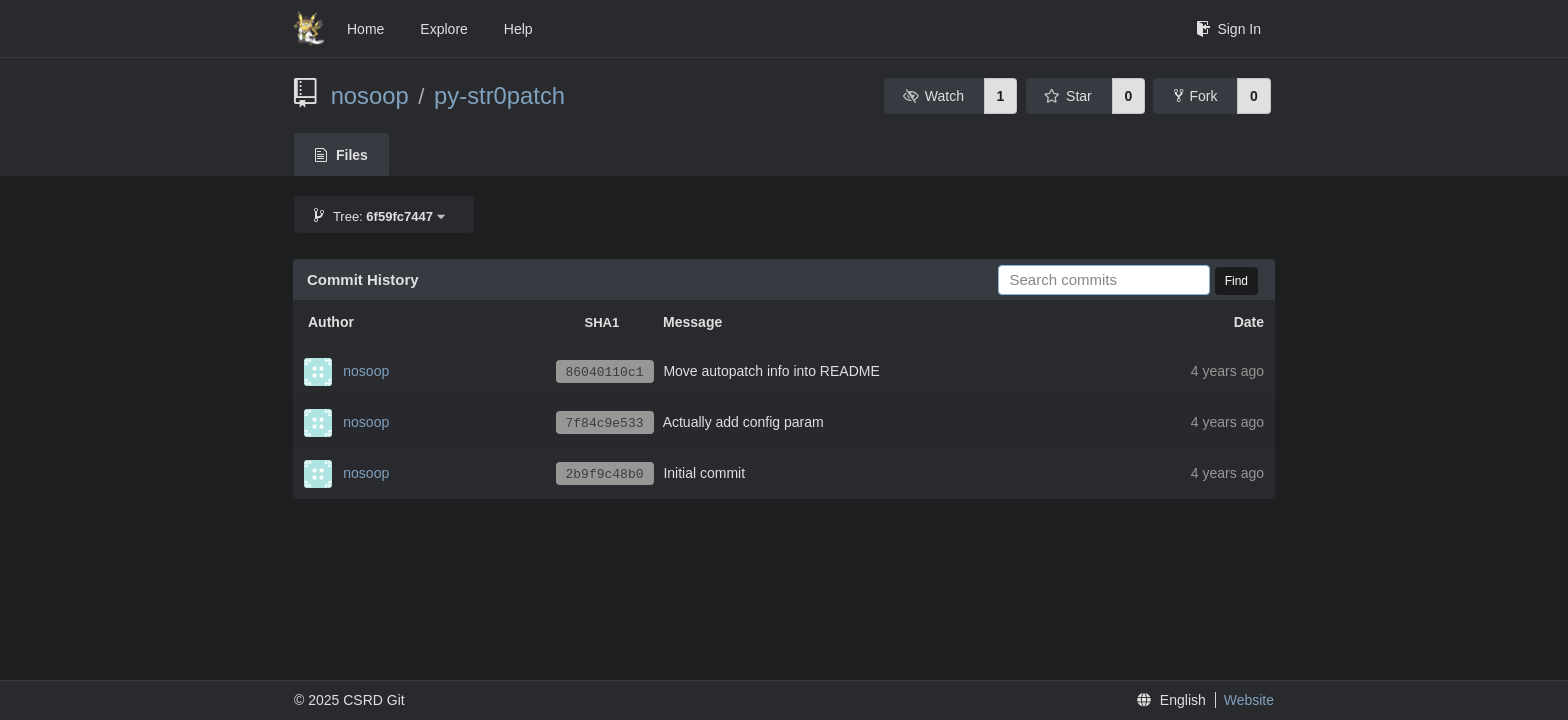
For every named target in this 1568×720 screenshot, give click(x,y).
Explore (443, 29)
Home (365, 29)
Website (1249, 700)
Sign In (1228, 29)
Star (1068, 96)
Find (1236, 281)
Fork (1195, 96)
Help (518, 29)
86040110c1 (605, 372)
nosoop (370, 95)
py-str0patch (499, 95)
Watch (933, 96)
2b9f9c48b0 (605, 474)
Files (341, 155)
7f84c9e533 (605, 423)
